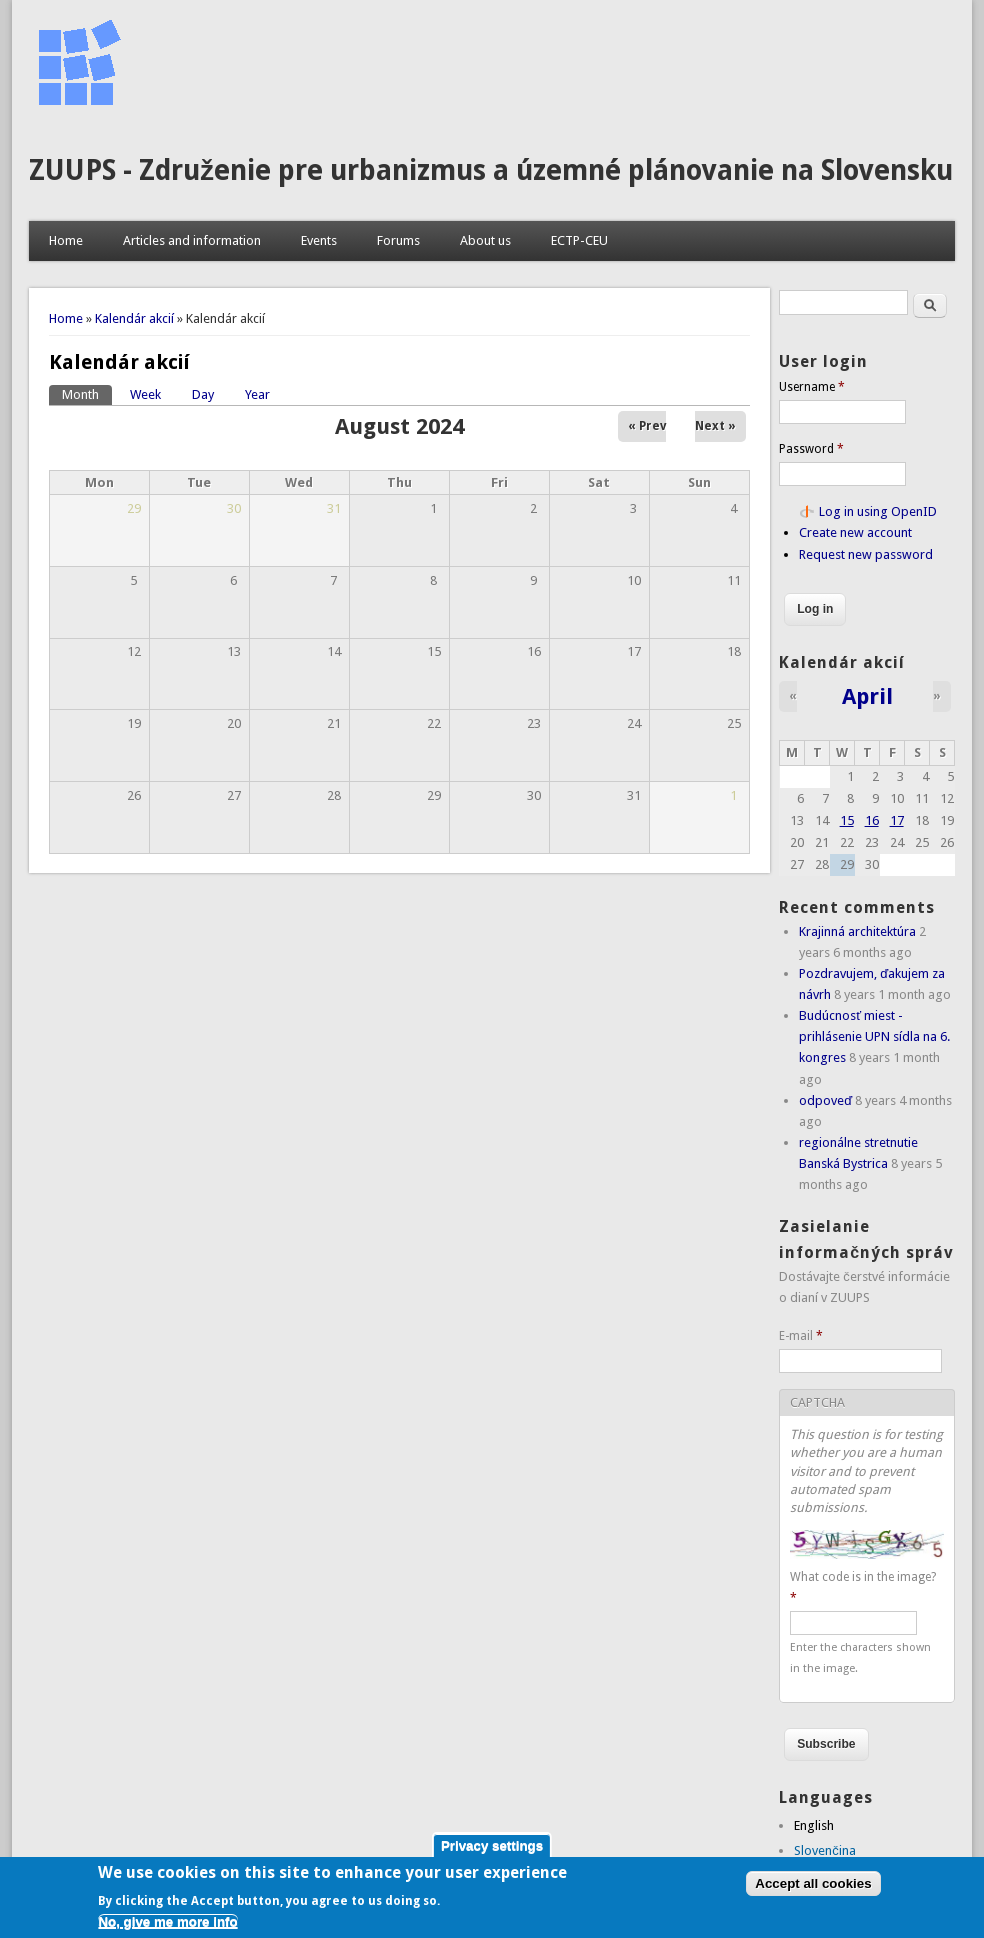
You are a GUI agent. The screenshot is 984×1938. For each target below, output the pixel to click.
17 (897, 820)
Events (319, 240)
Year (257, 394)
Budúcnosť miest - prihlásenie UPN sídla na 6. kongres (874, 1036)
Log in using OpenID (878, 511)
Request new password (866, 554)
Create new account (855, 532)
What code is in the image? (863, 1587)
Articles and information (192, 240)
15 (847, 820)
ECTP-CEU (579, 240)
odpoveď (825, 1100)
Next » (715, 426)
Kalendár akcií (134, 318)
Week (145, 394)
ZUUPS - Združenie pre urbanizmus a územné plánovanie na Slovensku (491, 170)
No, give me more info (167, 1924)
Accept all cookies (813, 1886)
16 (872, 820)
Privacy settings (492, 1849)
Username (812, 387)
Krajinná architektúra (857, 931)
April (867, 696)
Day (203, 394)
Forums (398, 240)
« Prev (647, 426)
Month (87, 393)
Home (66, 240)
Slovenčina (825, 1850)
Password (811, 449)
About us (485, 240)
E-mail (801, 1336)
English (814, 1825)
